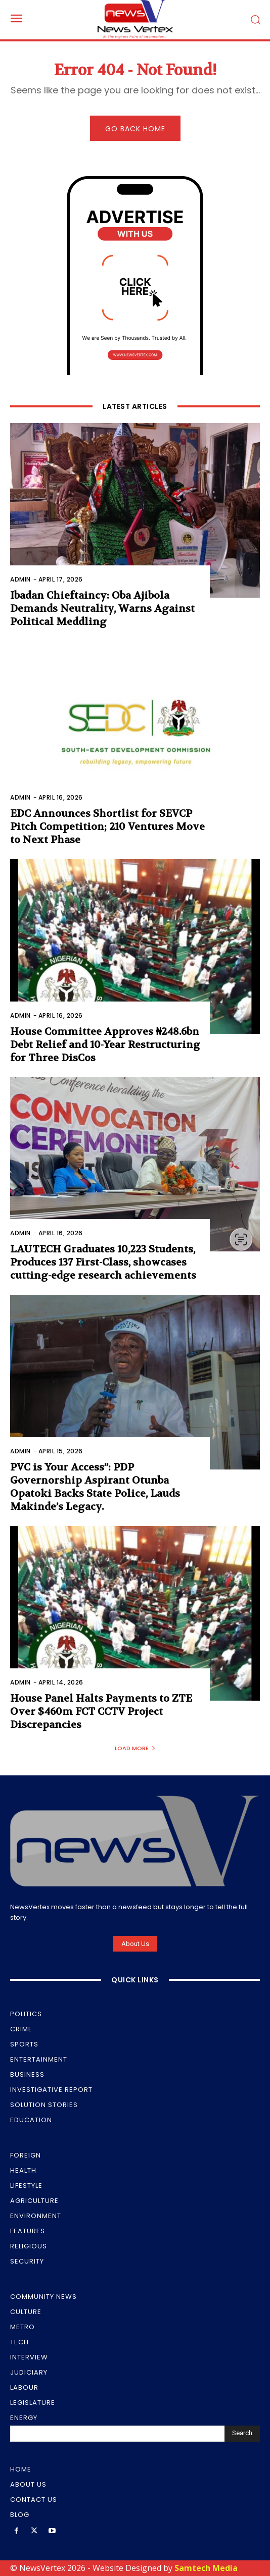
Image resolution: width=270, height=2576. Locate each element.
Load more (135, 1748)
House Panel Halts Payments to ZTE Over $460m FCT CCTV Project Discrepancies (101, 1711)
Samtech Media (206, 2567)
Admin (20, 579)
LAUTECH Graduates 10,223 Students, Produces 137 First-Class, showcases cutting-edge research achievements (103, 1262)
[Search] (242, 2434)
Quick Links (135, 1979)
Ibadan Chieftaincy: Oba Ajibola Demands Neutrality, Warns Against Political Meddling (102, 608)
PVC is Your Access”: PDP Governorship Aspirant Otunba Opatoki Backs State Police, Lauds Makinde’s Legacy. (95, 1487)
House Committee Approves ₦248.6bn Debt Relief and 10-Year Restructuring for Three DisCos (105, 1044)
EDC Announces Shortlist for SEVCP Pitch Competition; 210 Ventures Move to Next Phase (107, 826)
